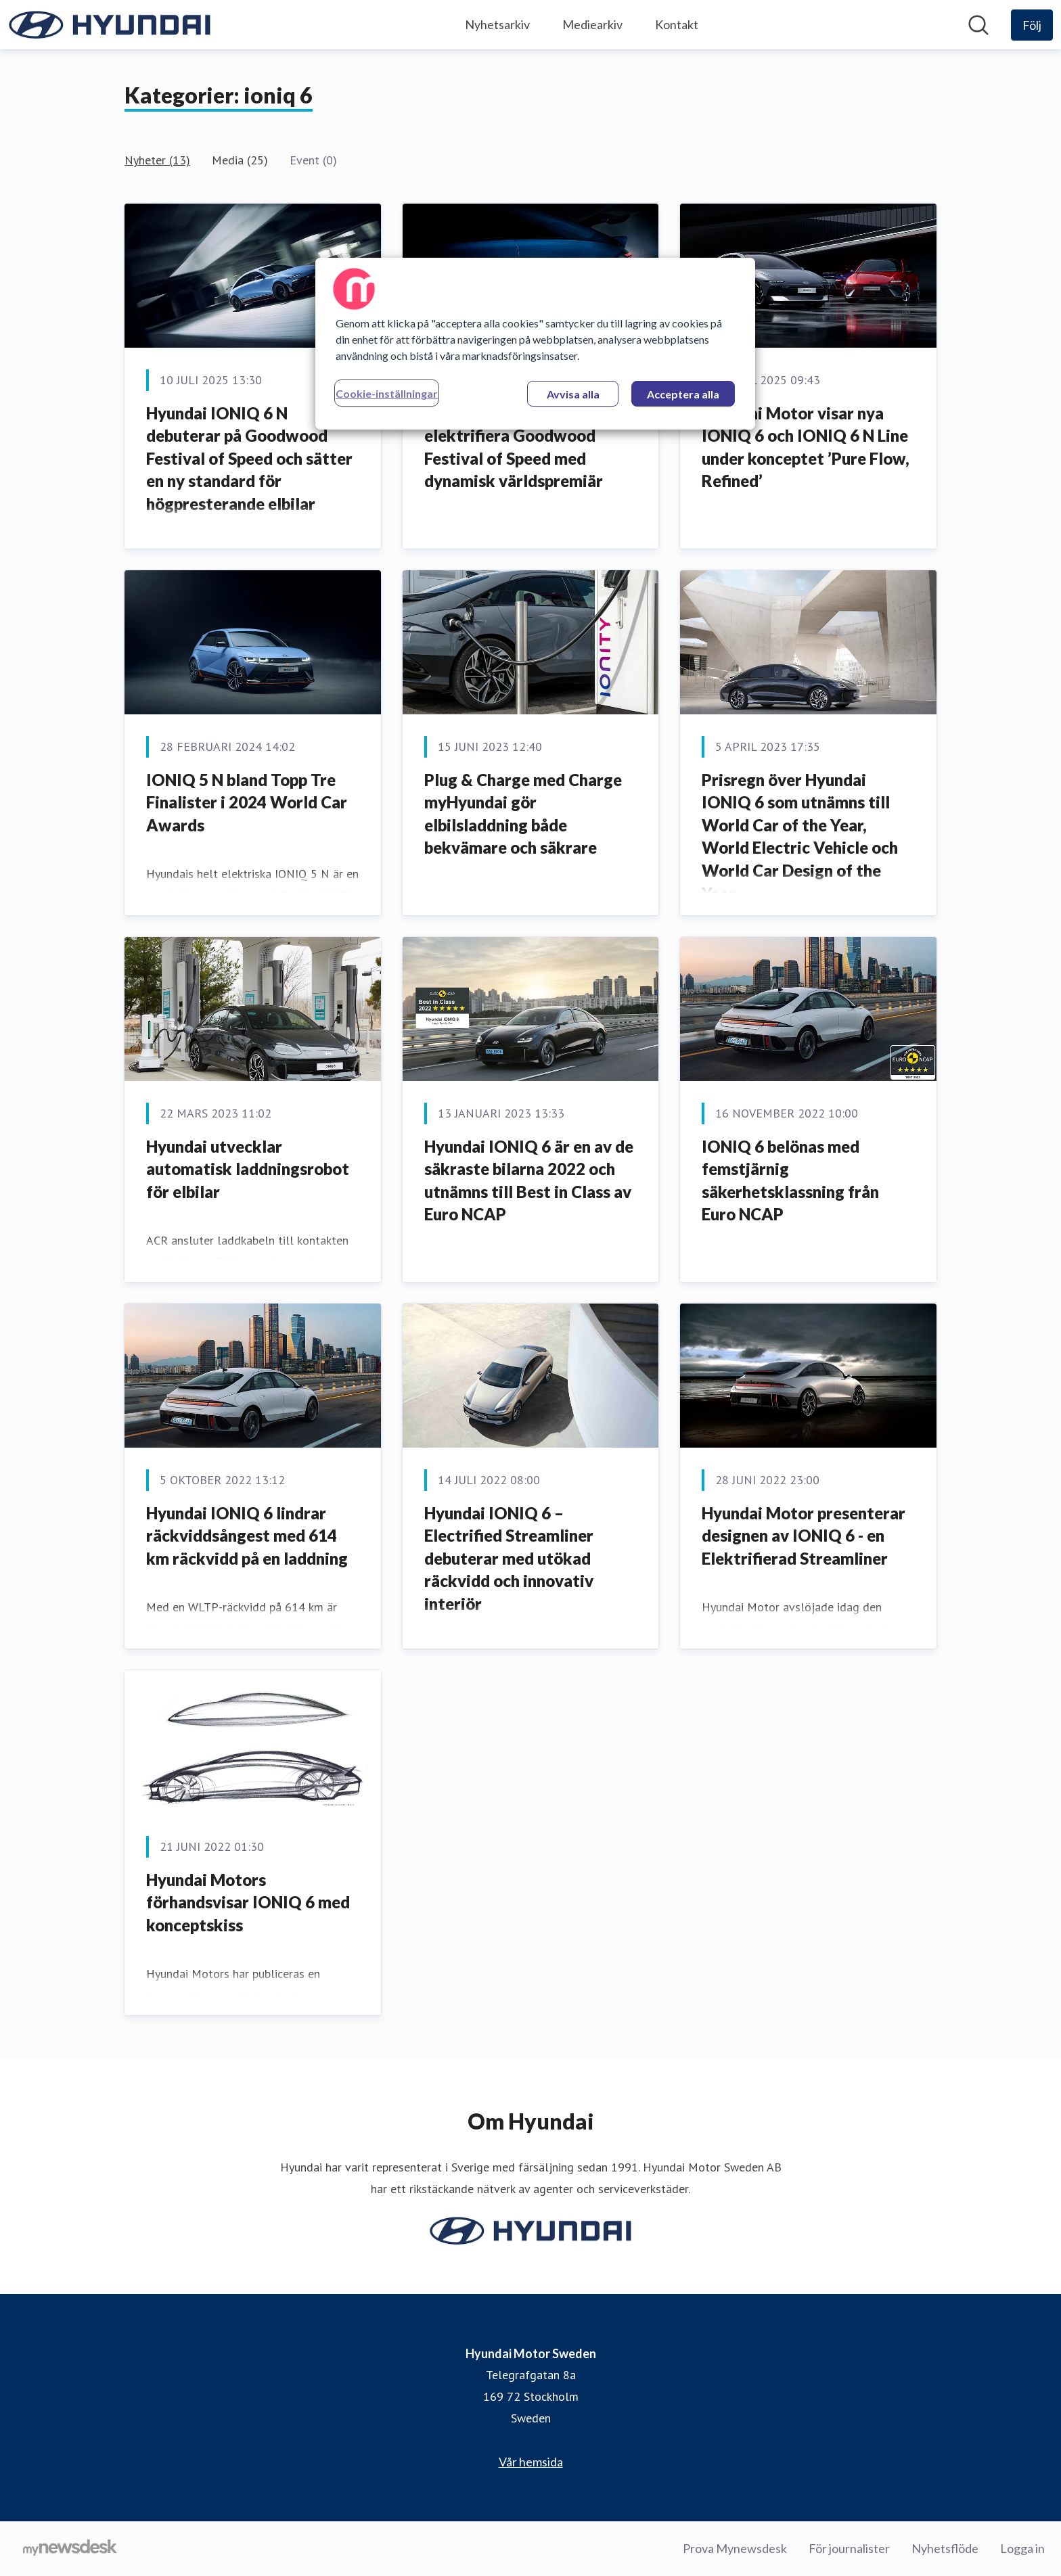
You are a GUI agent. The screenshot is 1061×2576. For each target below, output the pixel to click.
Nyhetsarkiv (497, 24)
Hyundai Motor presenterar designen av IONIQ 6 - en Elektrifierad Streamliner (803, 1535)
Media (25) (240, 160)
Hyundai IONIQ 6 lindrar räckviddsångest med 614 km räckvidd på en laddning (247, 1535)
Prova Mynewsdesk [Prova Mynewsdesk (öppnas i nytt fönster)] (735, 2548)
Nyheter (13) (157, 160)
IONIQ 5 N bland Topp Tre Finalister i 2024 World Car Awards (246, 802)
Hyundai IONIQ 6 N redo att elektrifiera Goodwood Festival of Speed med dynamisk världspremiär (527, 447)
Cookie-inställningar (387, 393)
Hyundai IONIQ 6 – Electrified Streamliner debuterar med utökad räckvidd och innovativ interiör (508, 1558)
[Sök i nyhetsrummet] (978, 25)
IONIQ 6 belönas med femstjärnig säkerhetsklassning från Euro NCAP (790, 1180)
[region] (535, 344)
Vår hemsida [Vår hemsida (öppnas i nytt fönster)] (531, 2461)
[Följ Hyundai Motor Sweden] (1032, 25)
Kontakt (676, 24)
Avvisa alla (573, 394)
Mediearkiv (592, 24)
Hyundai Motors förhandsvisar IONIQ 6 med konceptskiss (248, 1902)
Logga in (1022, 2548)
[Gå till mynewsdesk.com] (70, 2549)
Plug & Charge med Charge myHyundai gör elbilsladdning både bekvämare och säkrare (523, 814)
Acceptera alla (683, 394)
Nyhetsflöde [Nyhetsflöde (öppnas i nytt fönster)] (944, 2548)
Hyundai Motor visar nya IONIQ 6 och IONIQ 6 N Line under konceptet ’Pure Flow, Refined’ (805, 447)
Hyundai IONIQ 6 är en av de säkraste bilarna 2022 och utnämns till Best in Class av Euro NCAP (528, 1180)
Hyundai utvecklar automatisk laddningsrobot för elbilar (247, 1168)
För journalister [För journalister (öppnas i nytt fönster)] (849, 2548)
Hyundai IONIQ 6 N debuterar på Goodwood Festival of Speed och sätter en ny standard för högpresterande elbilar (249, 458)
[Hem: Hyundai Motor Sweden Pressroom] (109, 25)
